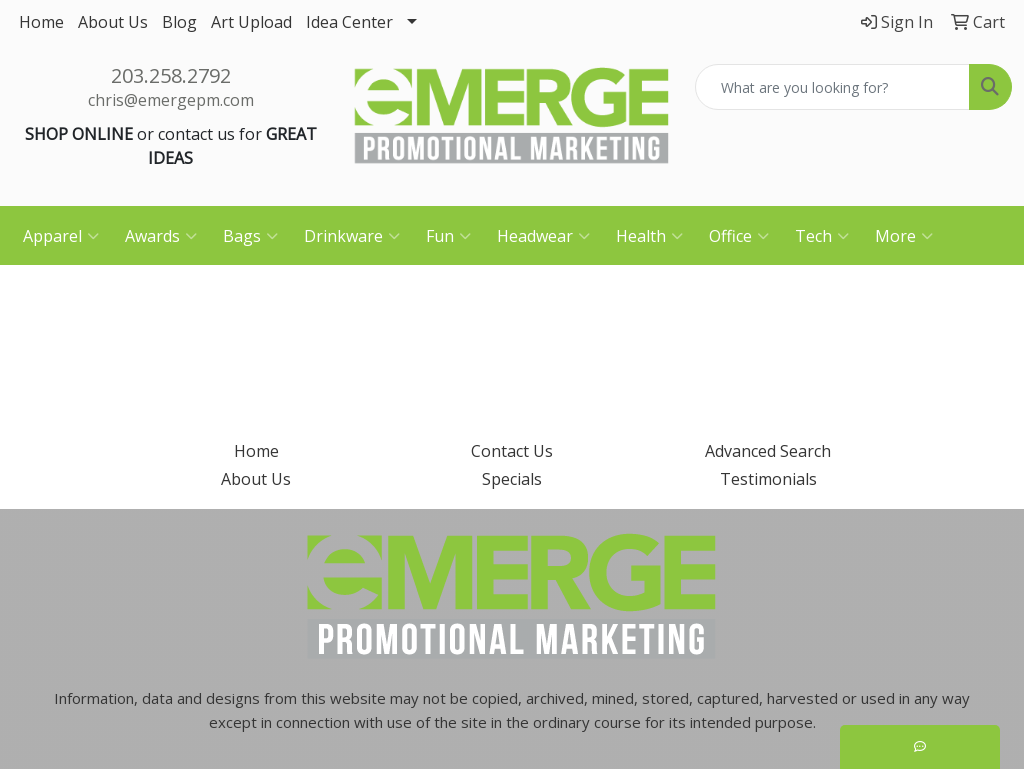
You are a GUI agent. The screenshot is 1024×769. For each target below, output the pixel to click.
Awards (161, 236)
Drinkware (352, 236)
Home (41, 22)
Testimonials (768, 479)
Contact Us (512, 451)
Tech (822, 236)
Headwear (543, 236)
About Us (113, 22)
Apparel (61, 236)
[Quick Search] (832, 87)
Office (739, 236)
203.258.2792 (171, 75)
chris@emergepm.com (171, 100)
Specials (512, 479)
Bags (250, 236)
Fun (448, 236)
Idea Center (349, 22)
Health (649, 236)
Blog (179, 22)
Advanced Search (768, 451)
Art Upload (251, 22)
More (904, 236)
